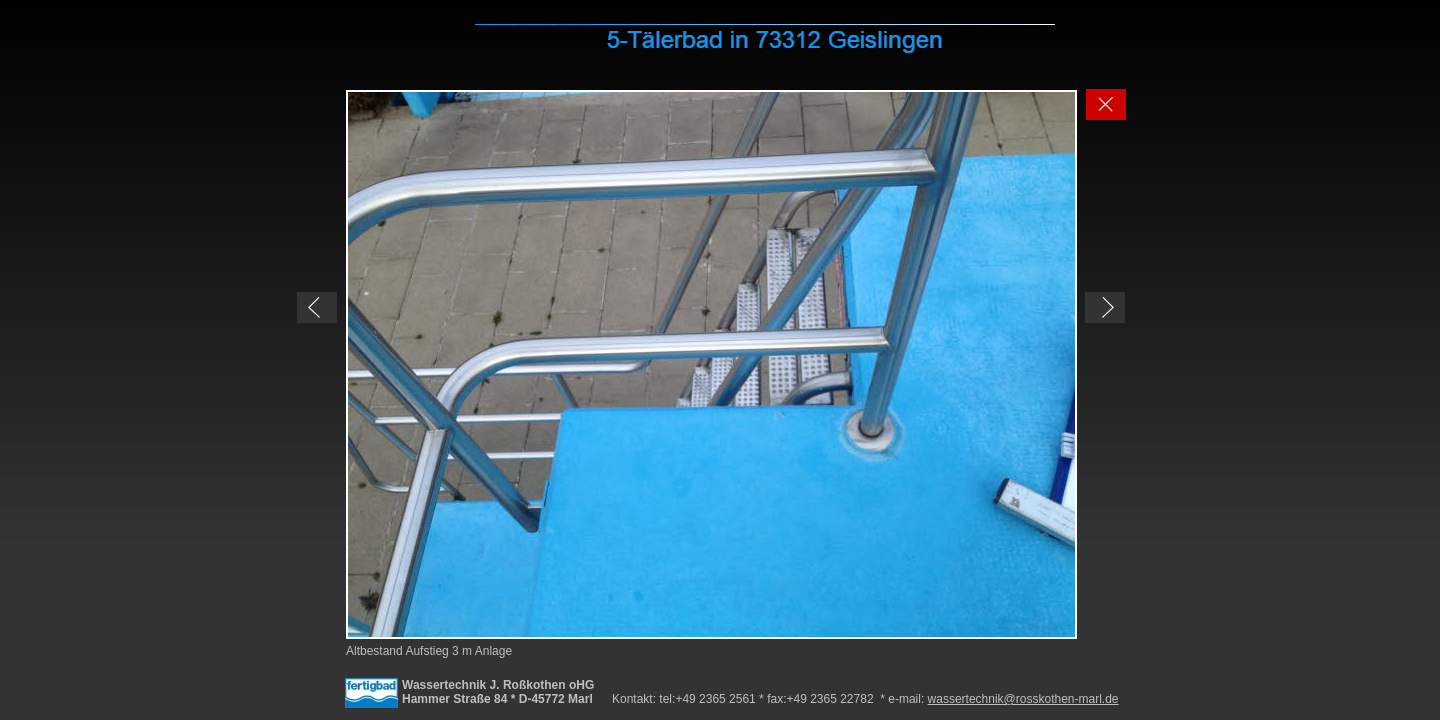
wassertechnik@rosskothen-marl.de (1023, 699)
